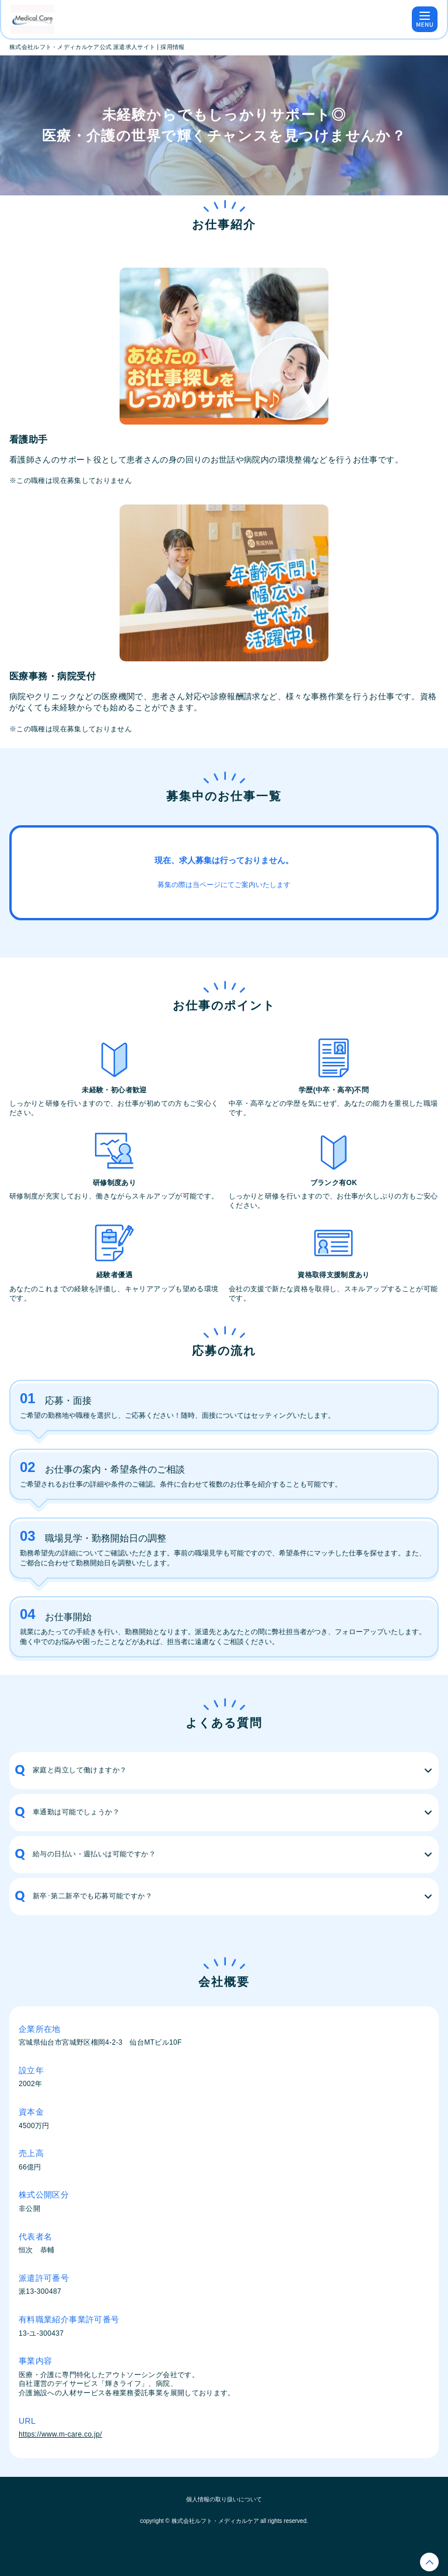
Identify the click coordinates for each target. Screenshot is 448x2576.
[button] (224, 1770)
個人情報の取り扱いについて (224, 2499)
